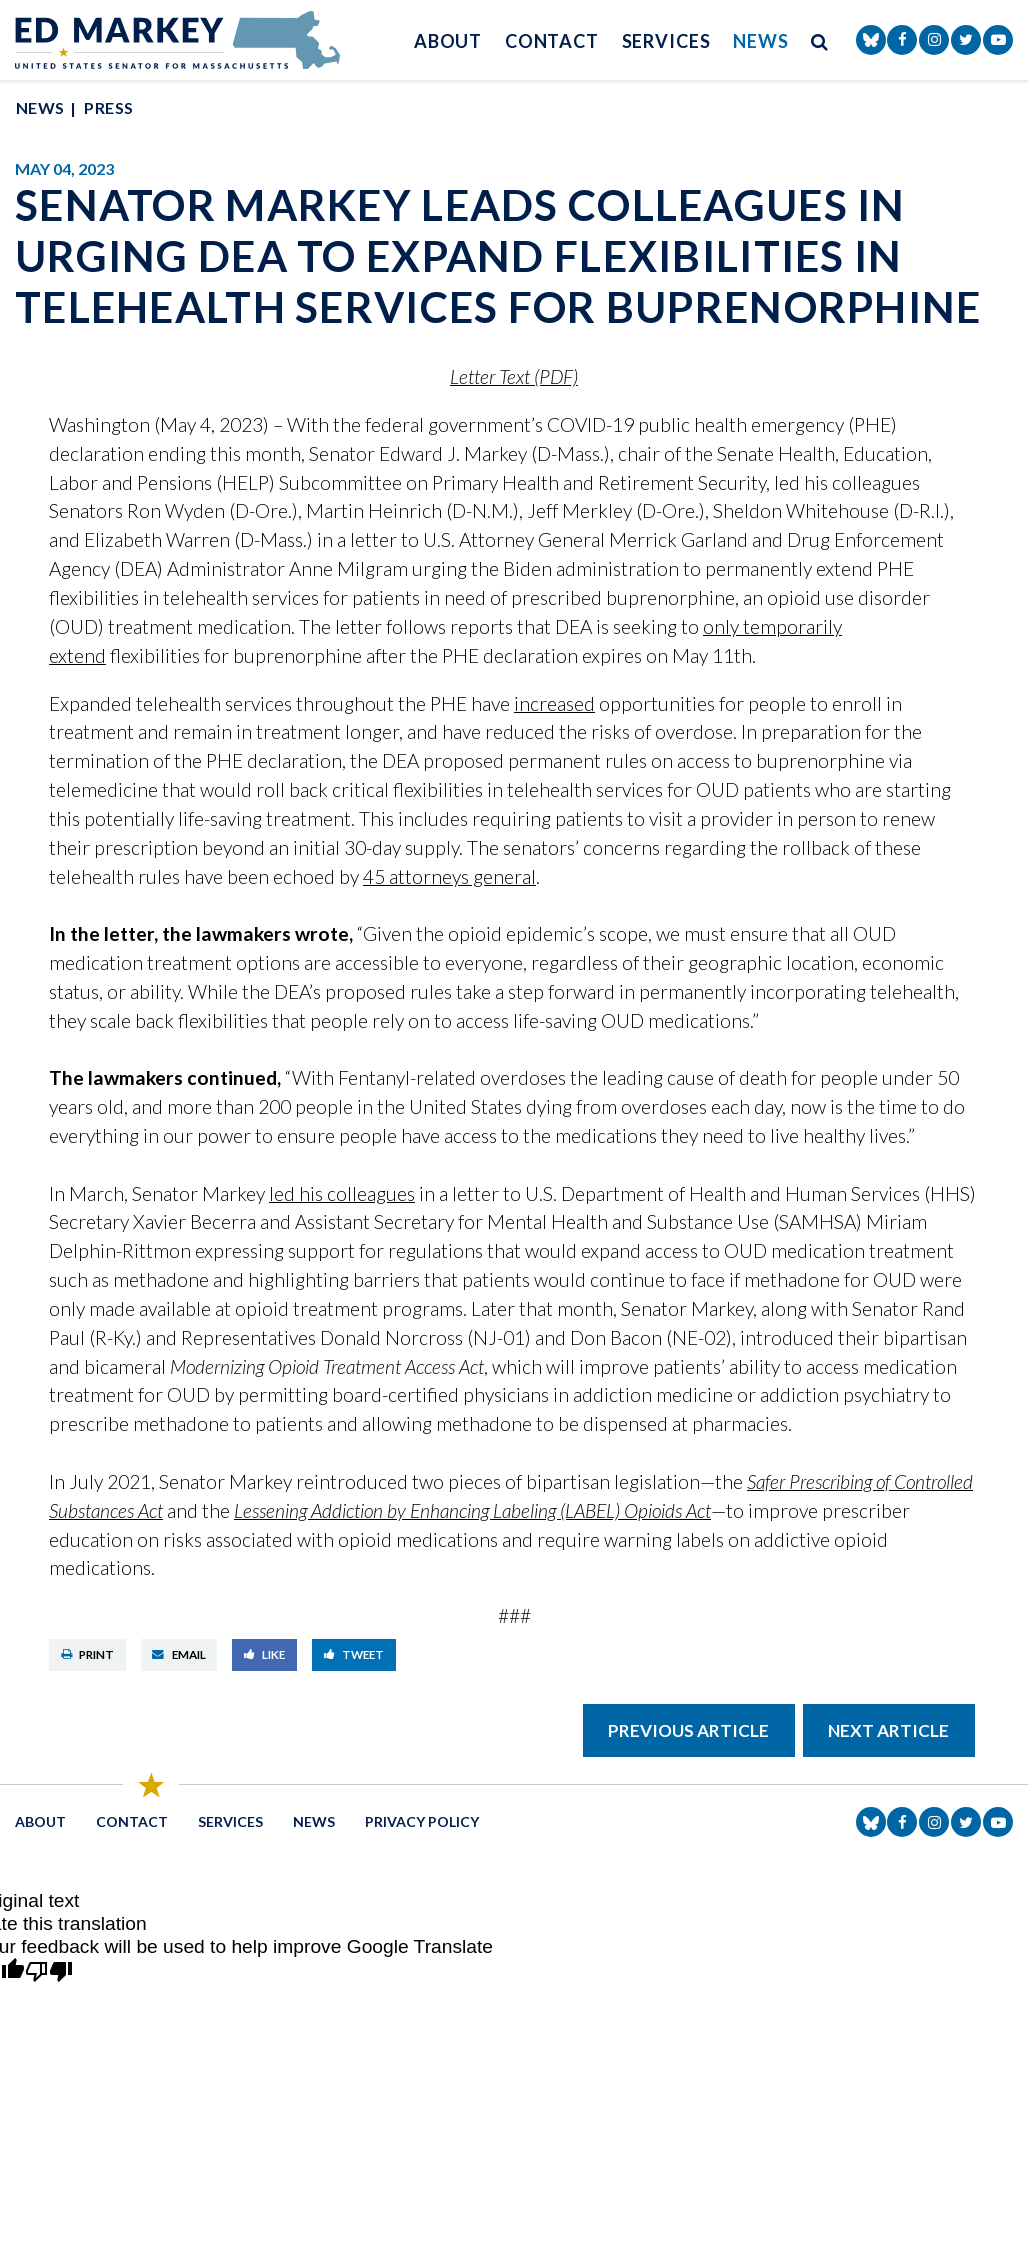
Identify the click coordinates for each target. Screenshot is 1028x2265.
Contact (552, 41)
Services (666, 41)
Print (88, 1654)
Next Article (888, 1730)
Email (179, 1654)
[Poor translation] (49, 1972)
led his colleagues (342, 1193)
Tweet (354, 1654)
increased (554, 703)
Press (108, 107)
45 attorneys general (449, 876)
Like (265, 1654)
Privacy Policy (422, 1821)
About (448, 41)
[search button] (820, 40)
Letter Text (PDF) (514, 376)
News (761, 41)
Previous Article (688, 1730)
